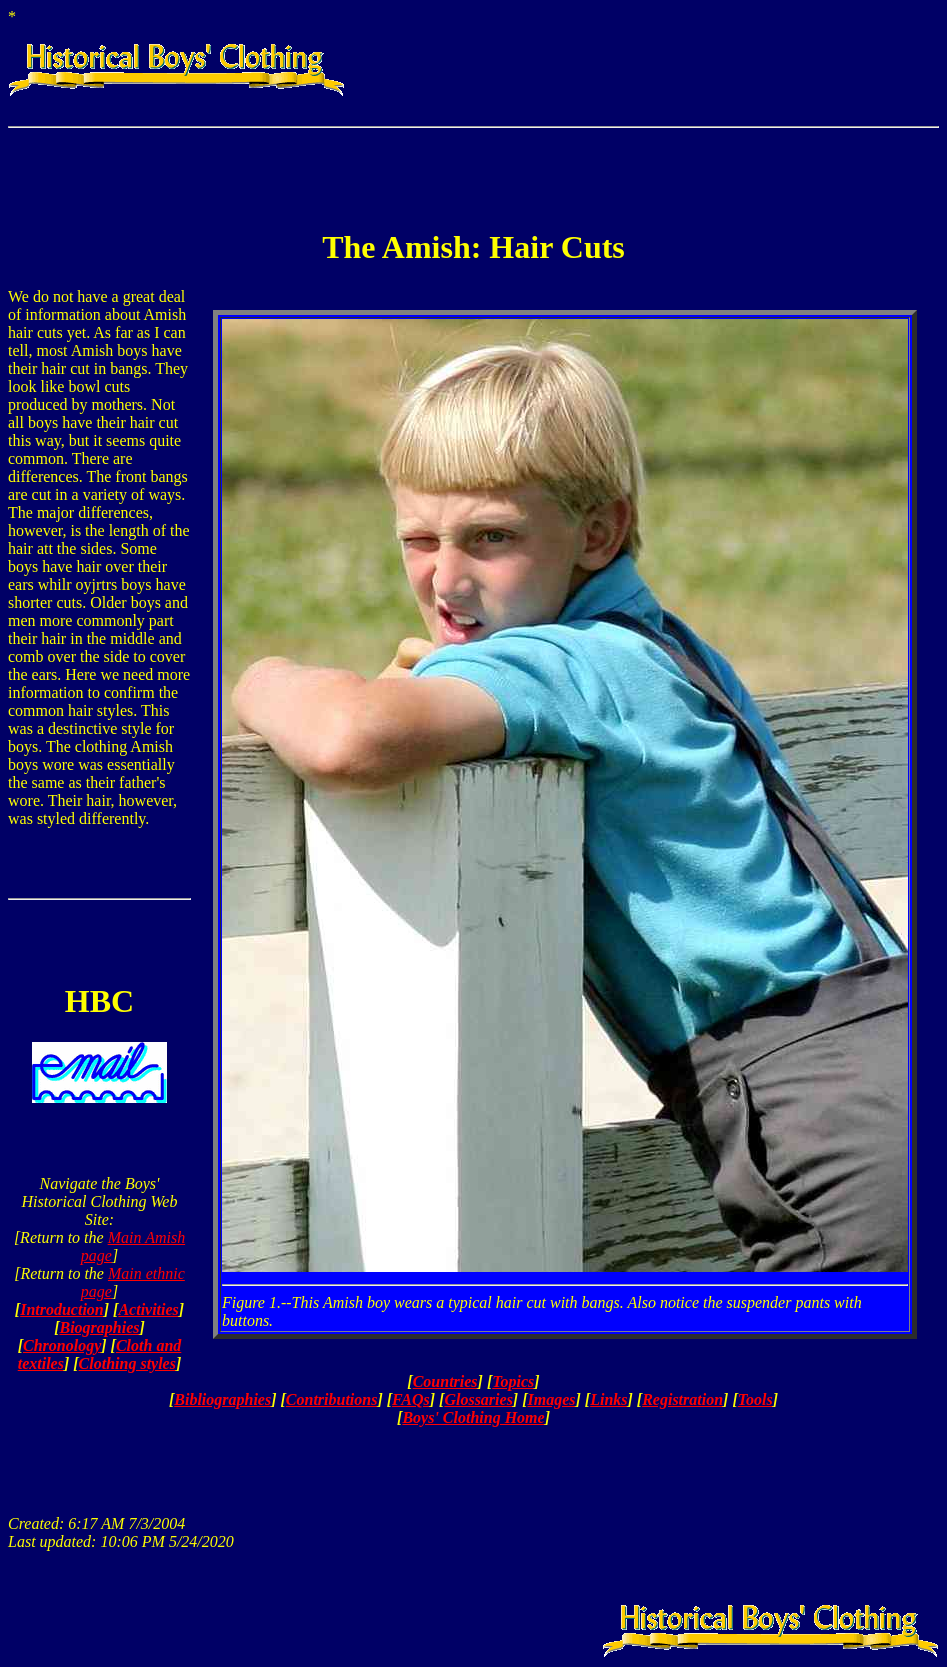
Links (608, 1399)
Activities (148, 1309)
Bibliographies (222, 1399)
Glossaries (478, 1399)
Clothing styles (127, 1363)
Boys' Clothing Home (473, 1417)
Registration (682, 1399)
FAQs (411, 1399)
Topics (513, 1381)
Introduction (62, 1309)
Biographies (99, 1327)
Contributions (332, 1399)
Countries (445, 1381)
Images (552, 1399)
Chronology (62, 1345)
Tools (755, 1399)
